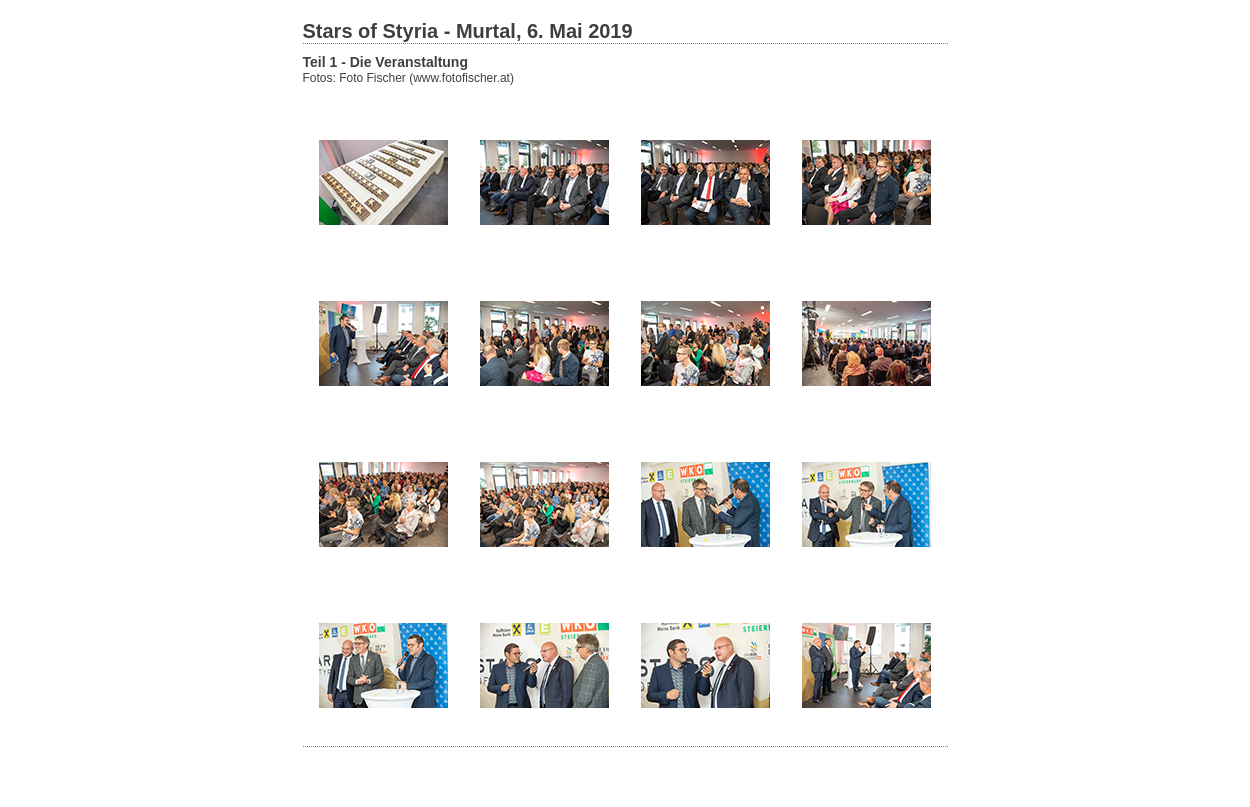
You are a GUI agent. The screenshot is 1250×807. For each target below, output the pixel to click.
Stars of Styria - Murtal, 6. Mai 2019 (468, 31)
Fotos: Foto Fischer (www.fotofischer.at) (408, 78)
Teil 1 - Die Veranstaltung (385, 62)
